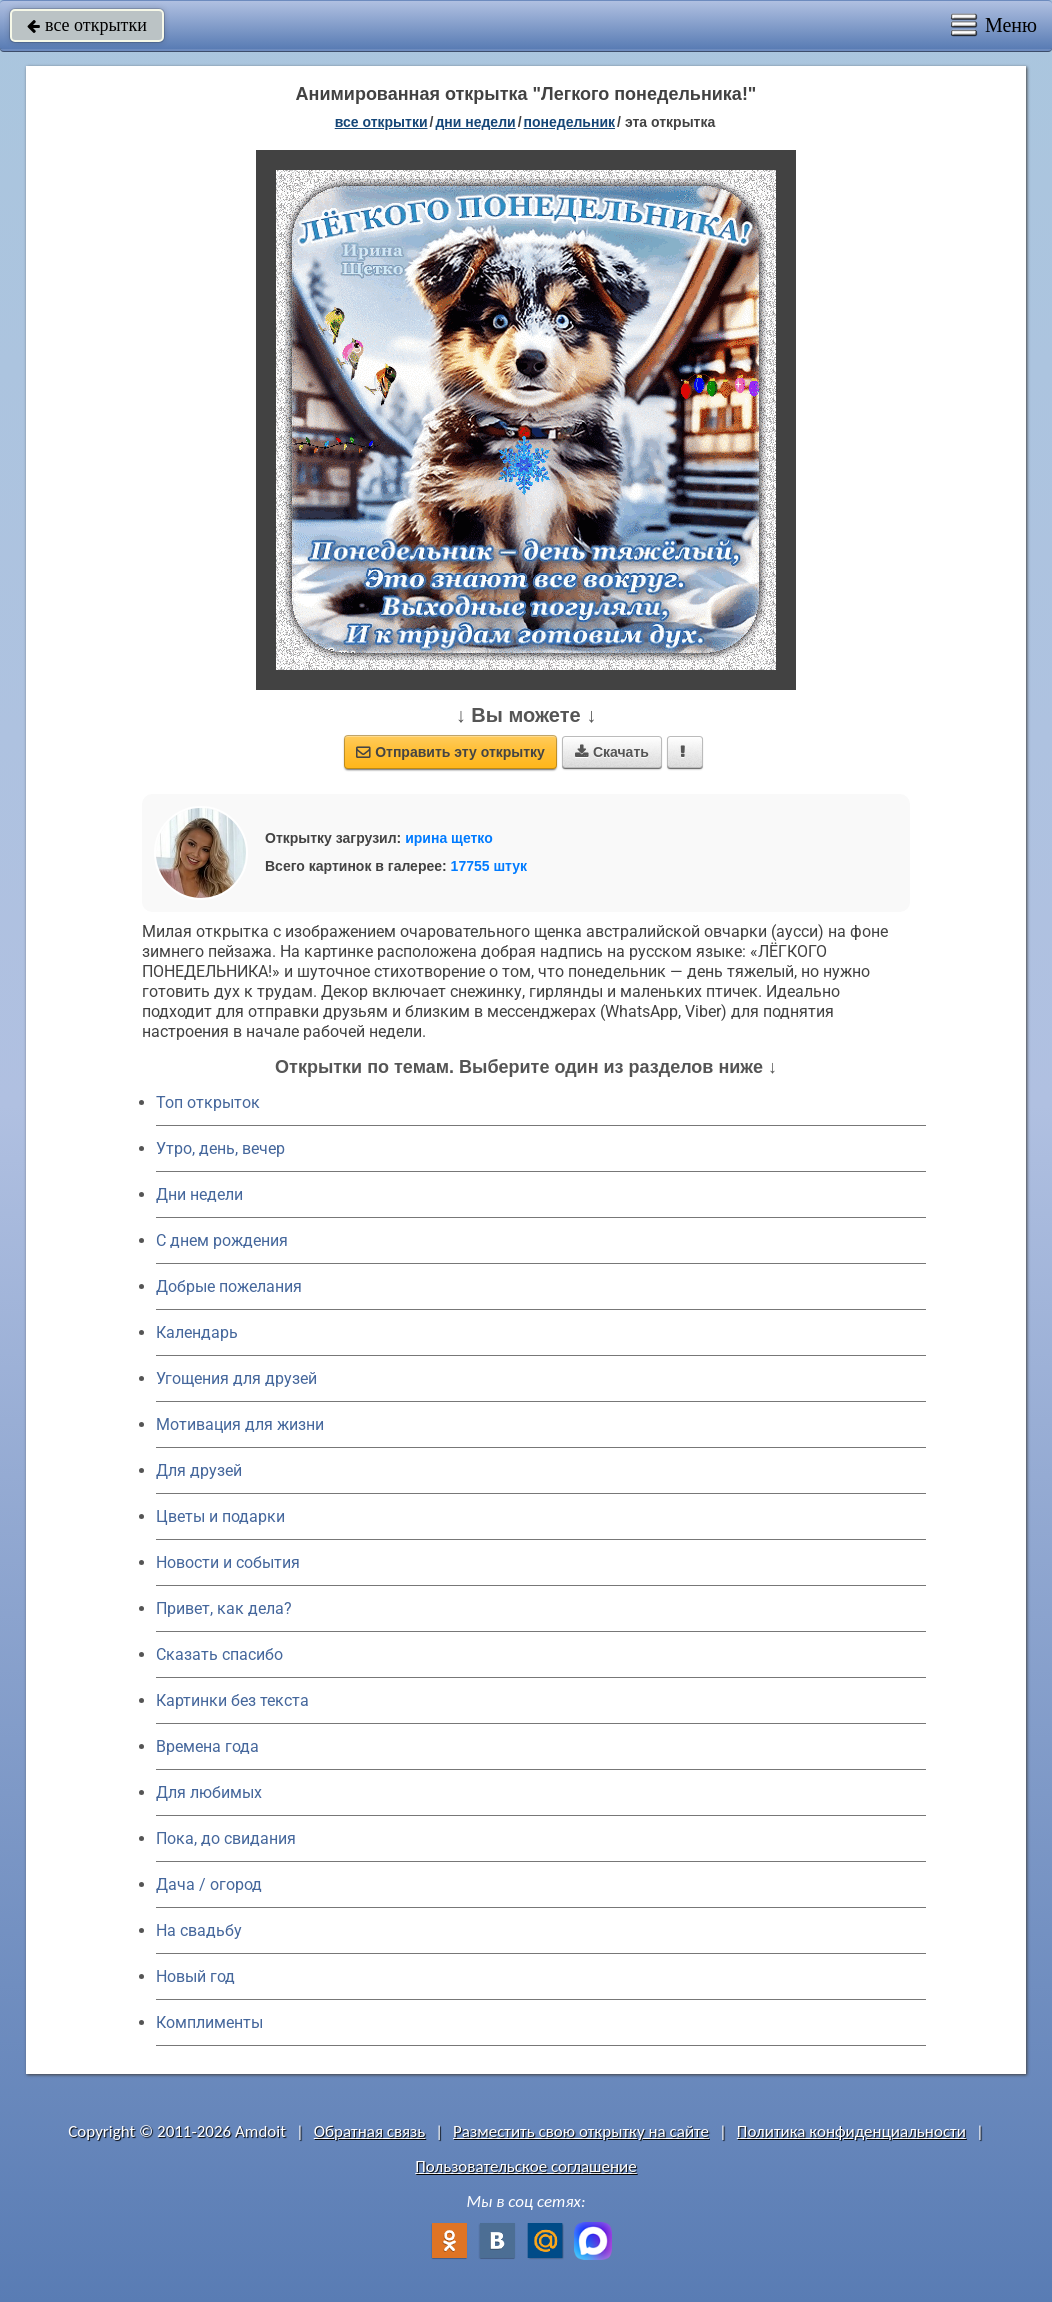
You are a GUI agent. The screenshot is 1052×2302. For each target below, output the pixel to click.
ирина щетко (449, 838)
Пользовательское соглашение (525, 2166)
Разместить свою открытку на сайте (581, 2131)
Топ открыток (208, 1102)
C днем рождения (222, 1240)
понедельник (570, 122)
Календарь (197, 1332)
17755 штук (489, 866)
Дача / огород (209, 1884)
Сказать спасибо (219, 1654)
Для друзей (199, 1470)
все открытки (87, 25)
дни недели (475, 122)
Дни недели (199, 1194)
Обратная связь (370, 2131)
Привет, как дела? (224, 1608)
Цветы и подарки (220, 1516)
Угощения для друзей (236, 1378)
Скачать (612, 752)
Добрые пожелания (229, 1286)
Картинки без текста (232, 1700)
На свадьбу (199, 1930)
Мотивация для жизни (240, 1424)
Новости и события (228, 1562)
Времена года (207, 1746)
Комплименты (209, 2022)
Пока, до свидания (226, 1838)
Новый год (195, 1976)
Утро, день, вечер (220, 1148)
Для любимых (209, 1792)
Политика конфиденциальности (851, 2131)
